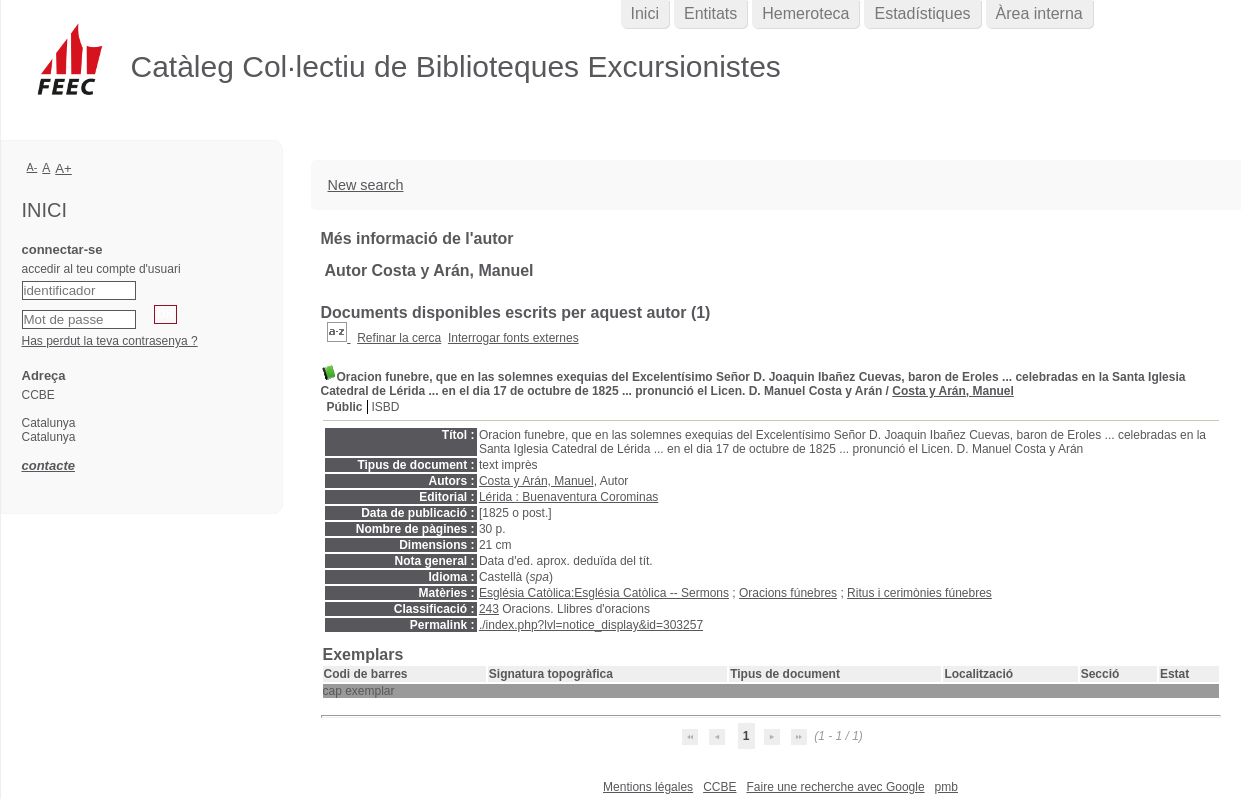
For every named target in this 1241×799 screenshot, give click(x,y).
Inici (645, 13)
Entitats (710, 13)
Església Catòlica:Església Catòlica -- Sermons (604, 593)
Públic (345, 407)
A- (32, 167)
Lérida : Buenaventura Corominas (568, 497)
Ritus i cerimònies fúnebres (919, 593)
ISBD (386, 407)
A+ (63, 168)
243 (489, 609)
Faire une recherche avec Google (835, 787)
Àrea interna (1039, 13)
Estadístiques (922, 13)
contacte (48, 465)
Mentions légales (648, 787)
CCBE (719, 787)
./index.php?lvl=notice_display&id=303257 (591, 625)
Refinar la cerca (399, 338)
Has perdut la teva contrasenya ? (110, 341)
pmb (946, 787)
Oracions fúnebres (788, 593)
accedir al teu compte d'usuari (101, 269)
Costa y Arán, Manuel (953, 391)
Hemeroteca (805, 13)
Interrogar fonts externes (513, 338)
